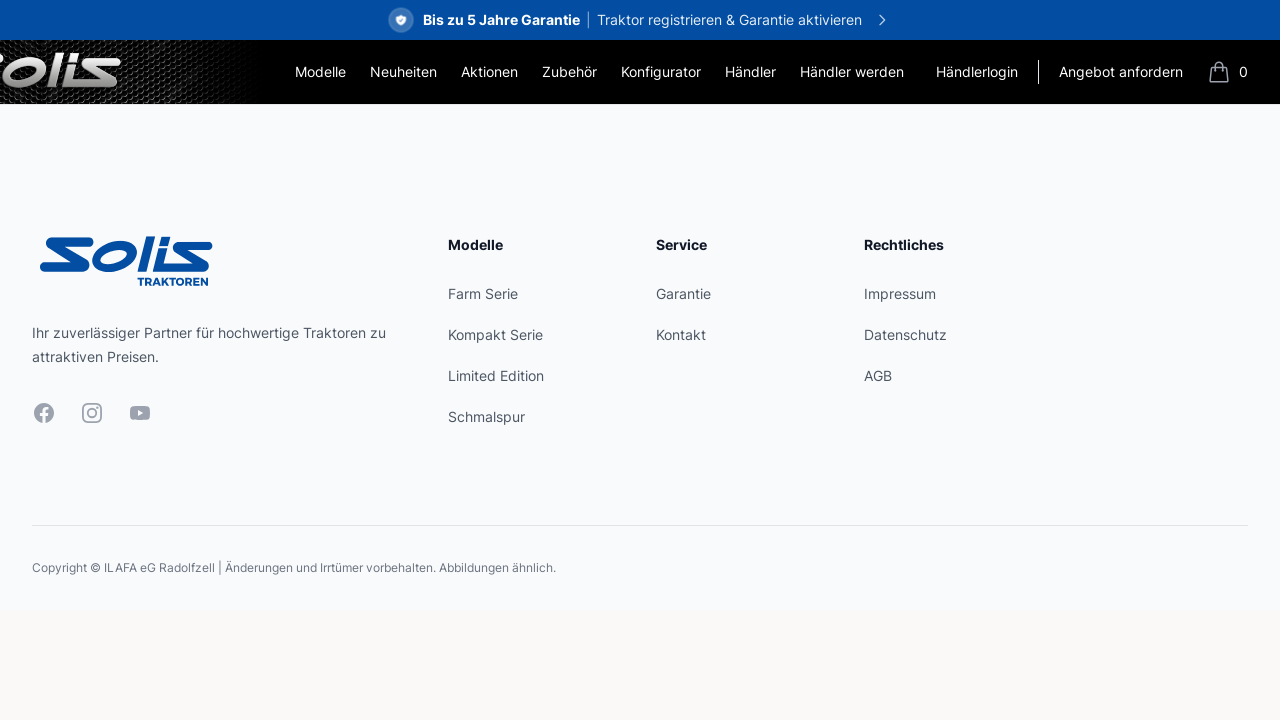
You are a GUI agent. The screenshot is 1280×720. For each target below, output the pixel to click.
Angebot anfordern (1121, 71)
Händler (750, 71)
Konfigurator (661, 71)
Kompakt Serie (495, 334)
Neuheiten (403, 71)
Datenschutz (905, 334)
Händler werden (852, 71)
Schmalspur (486, 416)
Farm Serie (483, 293)
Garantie (683, 293)
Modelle (320, 71)
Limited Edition (496, 375)
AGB (878, 375)
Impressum (900, 293)
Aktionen (489, 71)
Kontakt (681, 334)
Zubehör (569, 71)
